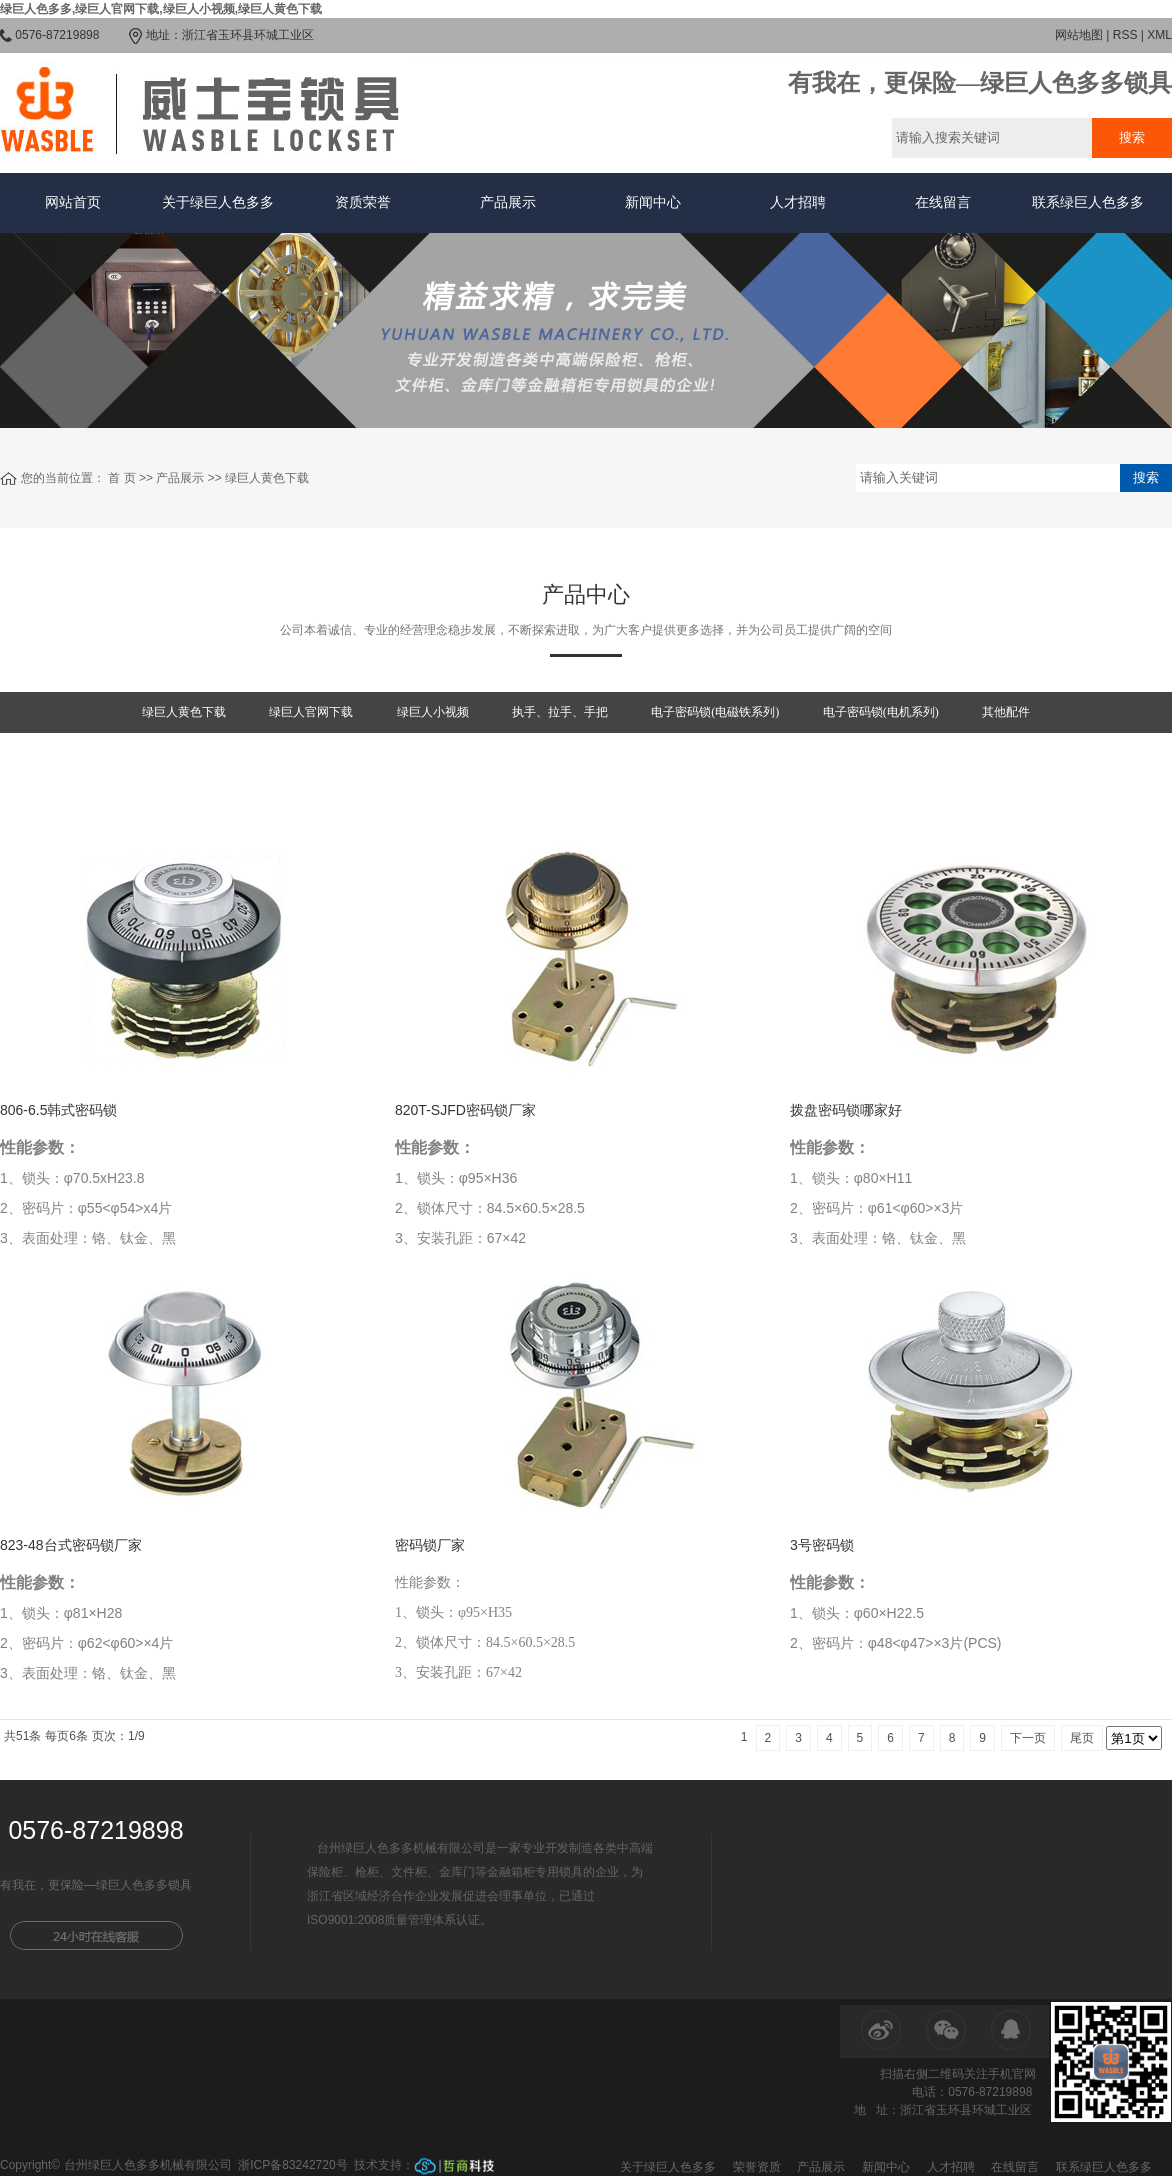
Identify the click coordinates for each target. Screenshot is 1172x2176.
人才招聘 (798, 202)
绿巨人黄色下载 (267, 478)
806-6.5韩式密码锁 (58, 1110)
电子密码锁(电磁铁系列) (715, 712)
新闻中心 (653, 202)
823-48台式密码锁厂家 (71, 1545)
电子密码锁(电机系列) (881, 712)
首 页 (121, 478)
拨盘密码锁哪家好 (846, 1110)
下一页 (1028, 1738)
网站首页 (73, 202)
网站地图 (1079, 35)
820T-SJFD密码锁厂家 (465, 1110)
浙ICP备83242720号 (292, 2165)
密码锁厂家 (430, 1545)
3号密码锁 (822, 1545)
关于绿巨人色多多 (218, 202)
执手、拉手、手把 (560, 712)
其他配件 (1006, 712)
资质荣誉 (363, 202)
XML (1159, 35)
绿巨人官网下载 (311, 712)
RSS (1125, 35)
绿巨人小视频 (433, 712)
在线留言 (943, 202)
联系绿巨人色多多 (1088, 202)
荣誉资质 (757, 2167)
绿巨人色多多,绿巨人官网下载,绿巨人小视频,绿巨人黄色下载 (161, 9)
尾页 (1082, 1738)
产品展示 (508, 202)
